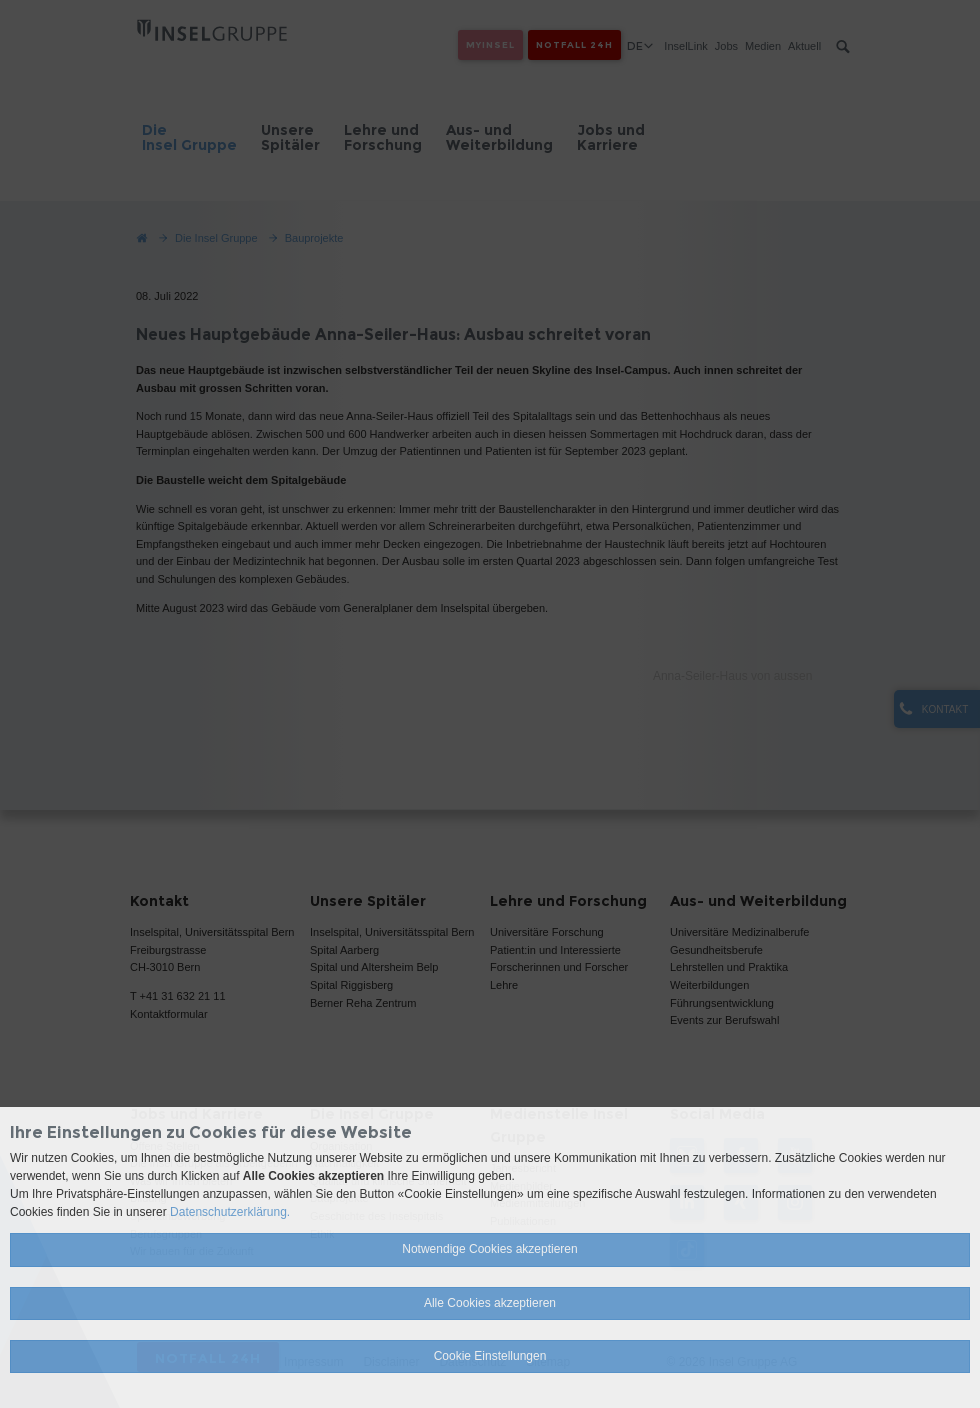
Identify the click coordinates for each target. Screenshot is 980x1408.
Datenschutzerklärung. (230, 1212)
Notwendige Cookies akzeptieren (489, 1249)
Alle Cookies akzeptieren (490, 1303)
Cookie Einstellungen (490, 1356)
